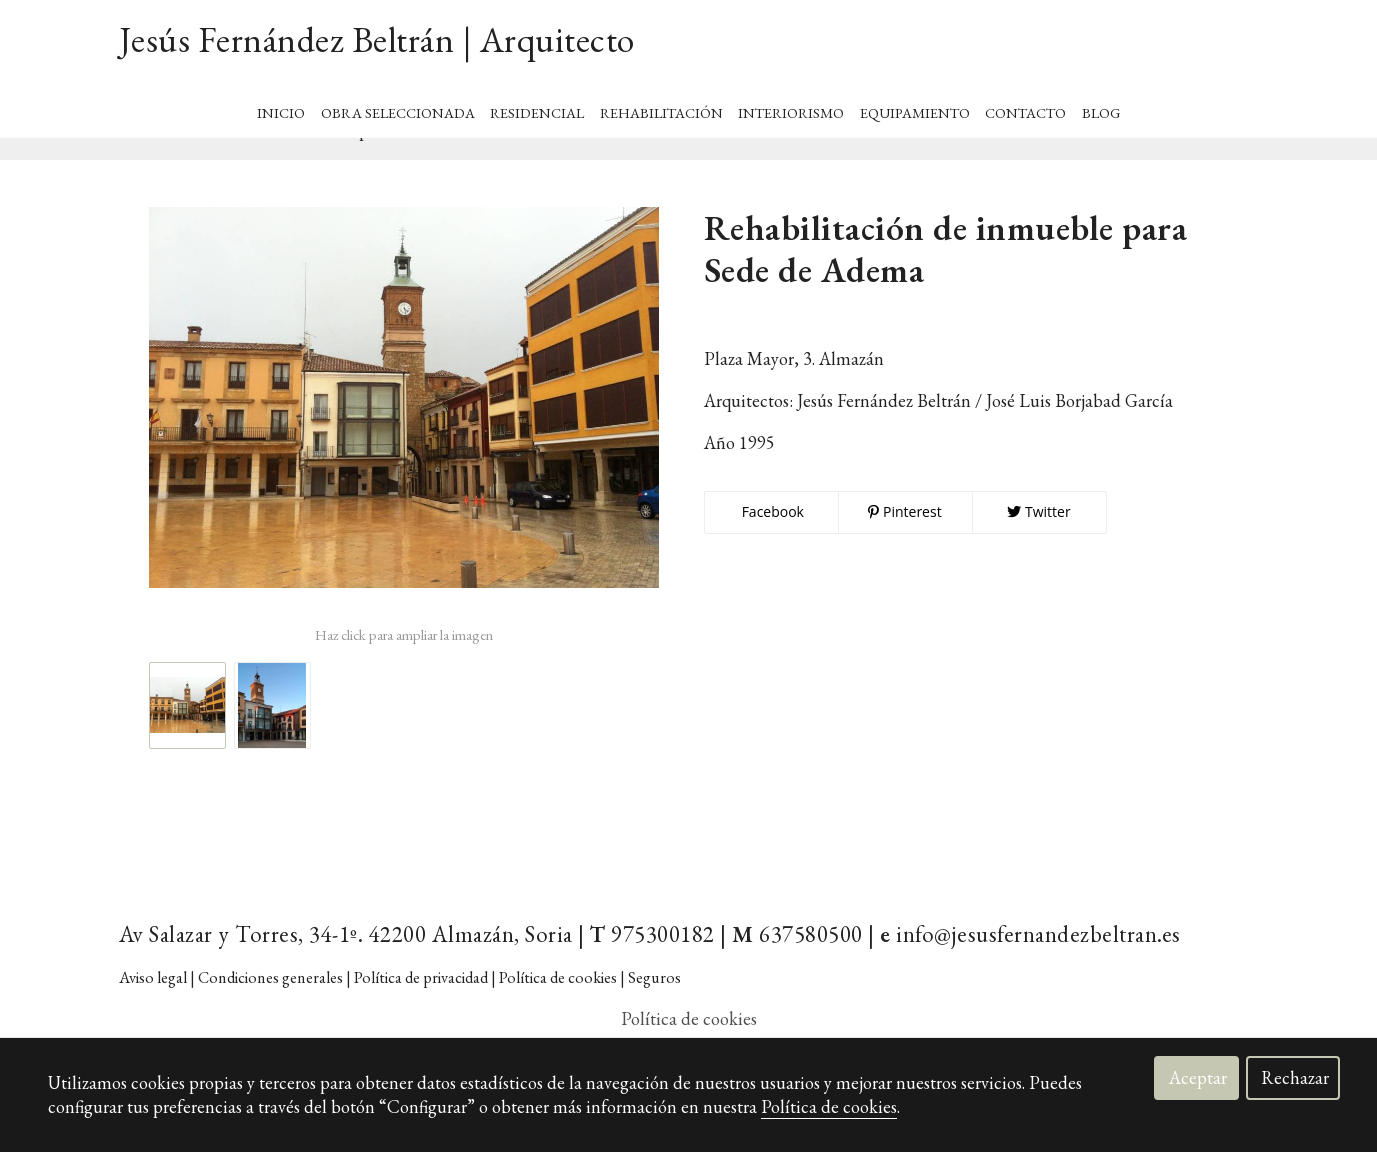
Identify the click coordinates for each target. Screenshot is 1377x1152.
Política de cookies (829, 1106)
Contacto (1025, 106)
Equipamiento (915, 106)
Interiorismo (791, 106)
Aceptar (1198, 1077)
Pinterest (904, 542)
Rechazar (1295, 1077)
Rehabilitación (661, 106)
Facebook (771, 542)
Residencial (537, 106)
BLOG (1101, 106)
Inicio (281, 106)
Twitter (1038, 542)
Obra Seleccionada (398, 106)
